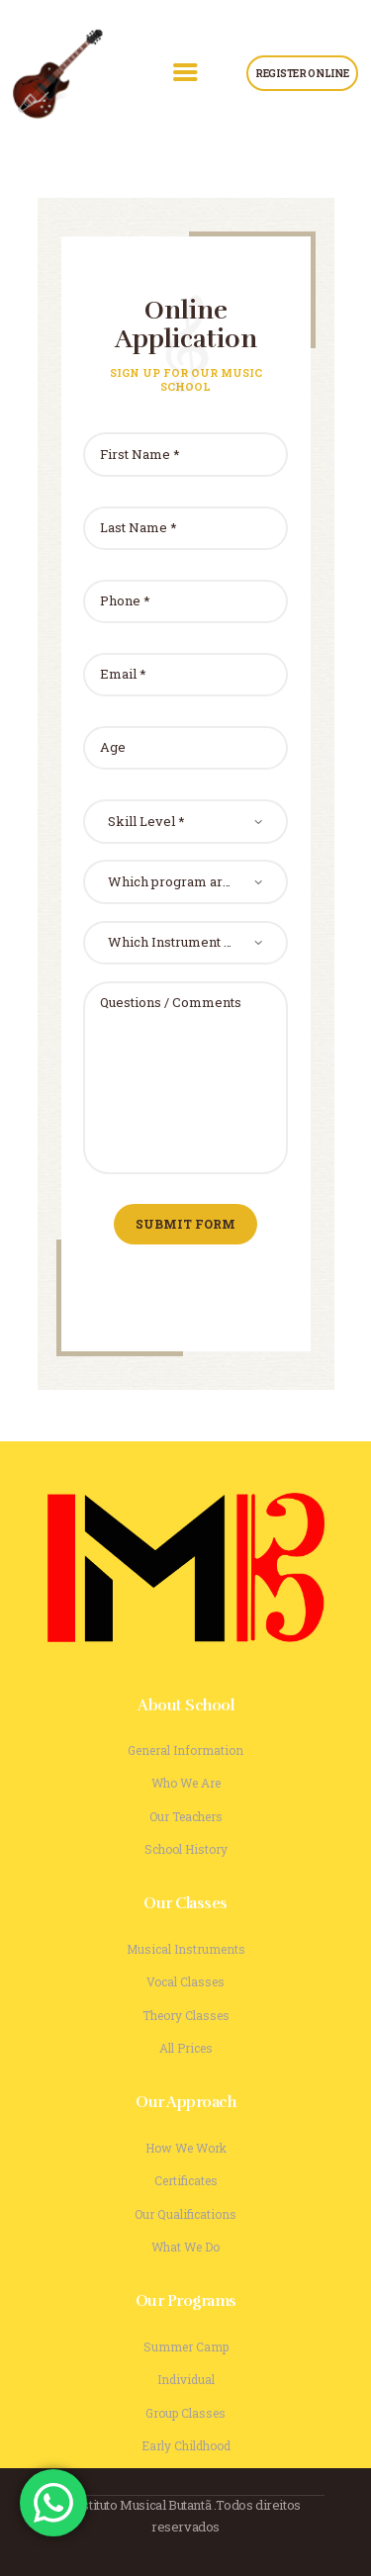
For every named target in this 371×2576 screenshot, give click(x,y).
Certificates (186, 2180)
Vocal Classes (185, 1981)
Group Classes (185, 2413)
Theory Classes (186, 2015)
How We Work (186, 2148)
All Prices (186, 2048)
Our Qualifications (185, 2214)
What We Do (185, 2246)
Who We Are (186, 1783)
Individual (186, 2379)
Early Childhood (186, 2445)
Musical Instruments (186, 1949)
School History (186, 1849)
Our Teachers (186, 1816)
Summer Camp (186, 2346)
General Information (185, 1750)
